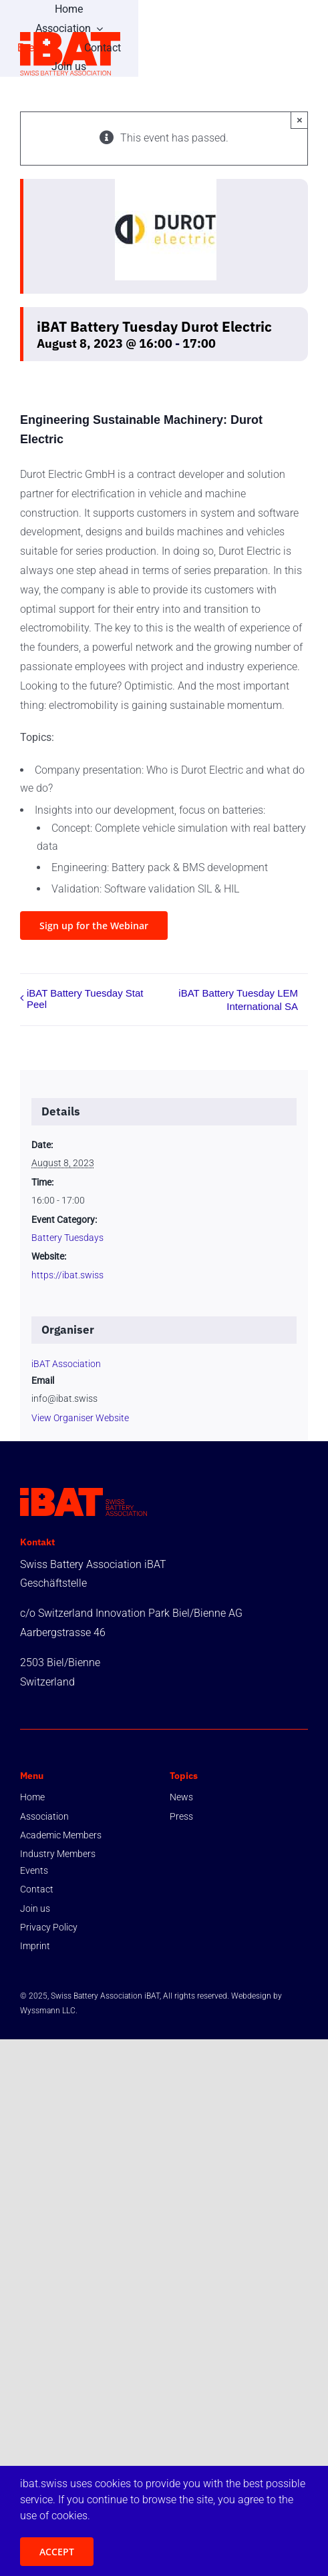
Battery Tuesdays (67, 1237)
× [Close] (300, 119)
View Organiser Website (80, 1417)
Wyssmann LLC (47, 2010)
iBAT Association (66, 1363)
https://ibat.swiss (67, 1275)
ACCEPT (56, 2551)
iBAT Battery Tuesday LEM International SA (238, 999)
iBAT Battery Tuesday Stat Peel (85, 998)
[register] (94, 925)
